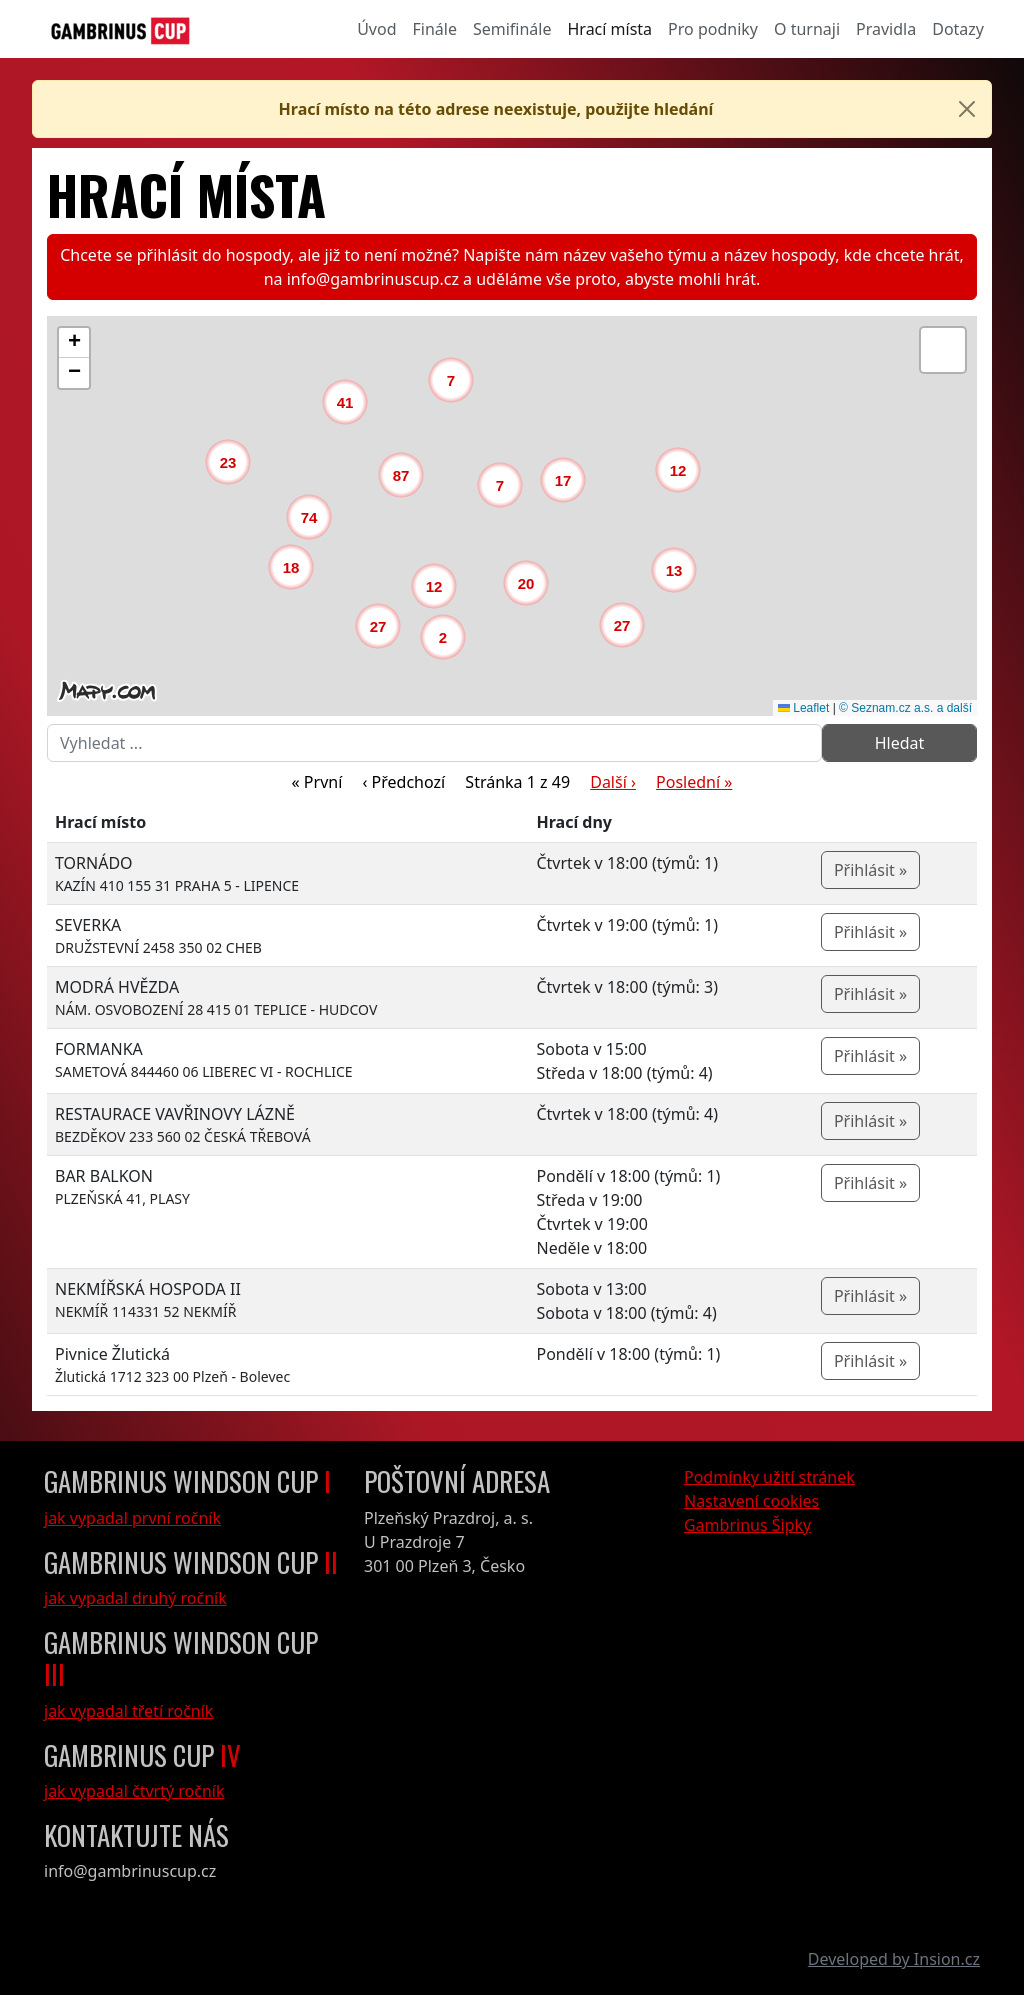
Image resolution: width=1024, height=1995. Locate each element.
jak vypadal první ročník (132, 1518)
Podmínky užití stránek (769, 1477)
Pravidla (886, 29)
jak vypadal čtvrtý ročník (134, 1791)
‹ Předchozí (403, 782)
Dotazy (958, 29)
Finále (435, 29)
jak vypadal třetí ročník (128, 1711)
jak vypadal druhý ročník (135, 1598)
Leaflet (803, 708)
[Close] (967, 109)
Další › (613, 782)
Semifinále (512, 29)
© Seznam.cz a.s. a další (905, 708)
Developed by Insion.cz (894, 1959)
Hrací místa (610, 29)
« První (317, 782)
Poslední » (694, 782)
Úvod (376, 29)
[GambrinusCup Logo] (120, 29)
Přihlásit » (870, 870)
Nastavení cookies (751, 1501)
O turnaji (807, 29)
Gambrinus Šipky (747, 1525)
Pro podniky (713, 29)
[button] (448, 642)
